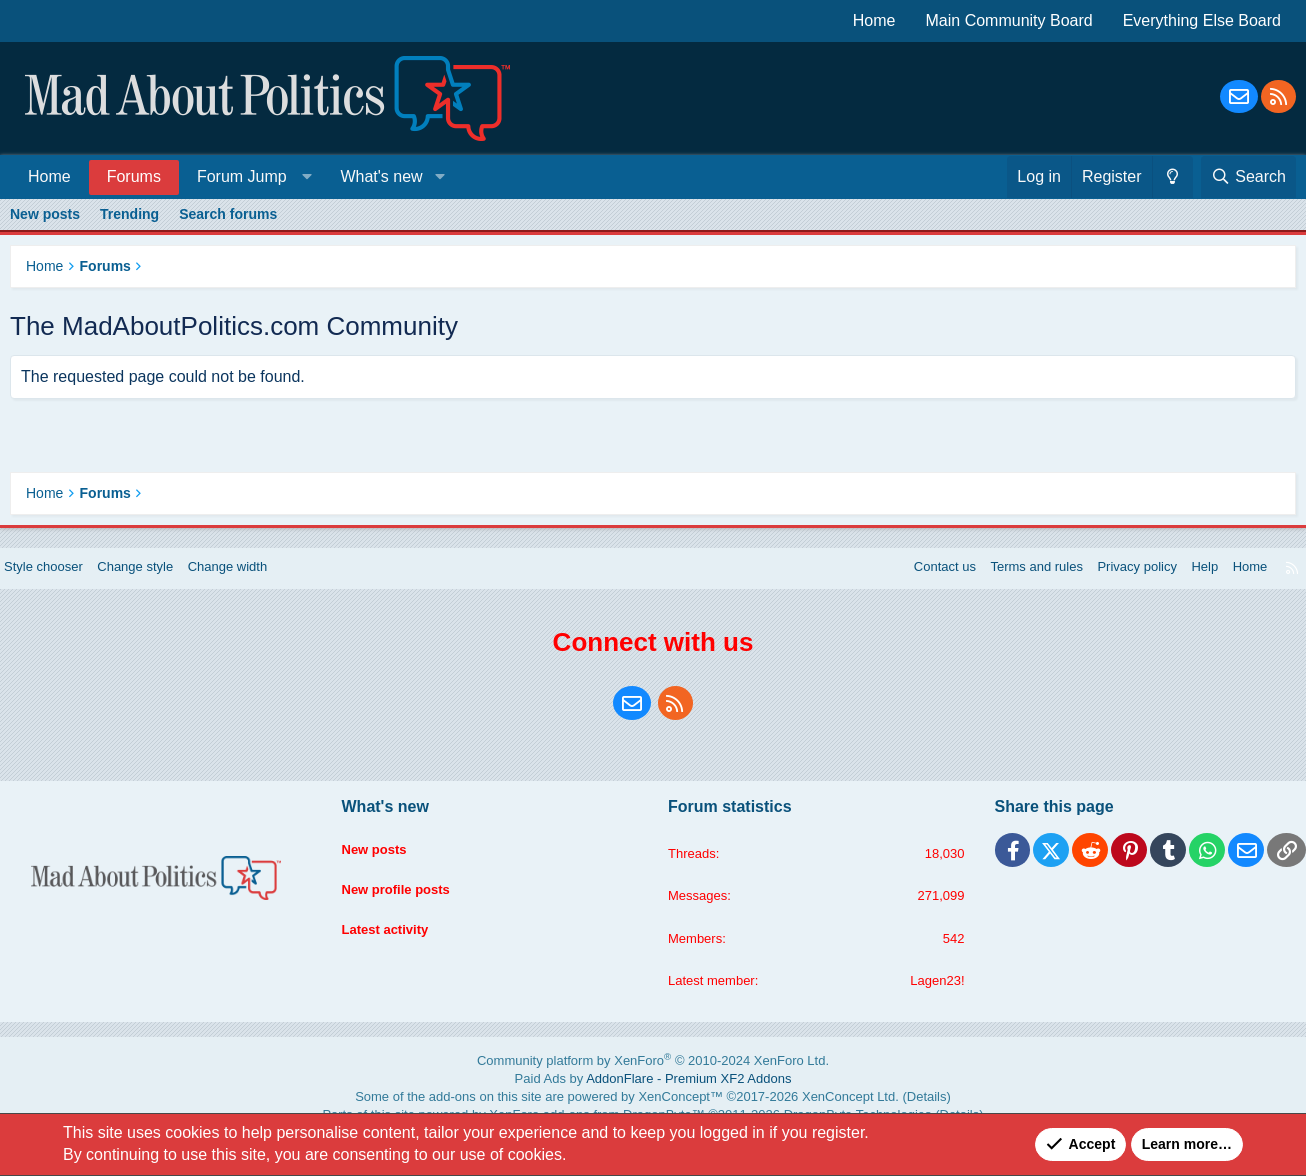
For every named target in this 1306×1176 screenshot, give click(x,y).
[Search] (1248, 177)
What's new (381, 176)
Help (1185, 587)
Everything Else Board (1202, 20)
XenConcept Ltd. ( (808, 1111)
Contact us (907, 587)
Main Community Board (1009, 20)
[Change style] (1172, 177)
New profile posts (407, 899)
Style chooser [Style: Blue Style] (61, 587)
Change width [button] (259, 587)
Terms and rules (1006, 587)
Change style (160, 587)
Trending (129, 214)
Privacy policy (1113, 587)
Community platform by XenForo (653, 1083)
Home (874, 20)
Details (863, 1111)
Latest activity (395, 937)
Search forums (228, 214)
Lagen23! (928, 1004)
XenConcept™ (674, 1111)
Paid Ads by (653, 1097)
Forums (134, 176)
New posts (45, 214)
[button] (250, 176)
